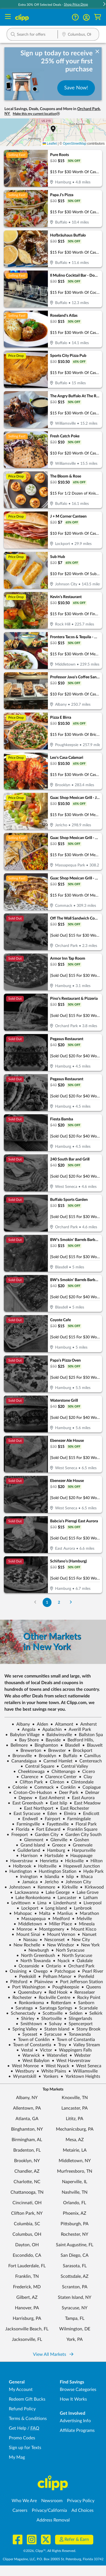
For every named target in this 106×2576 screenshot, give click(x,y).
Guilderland (26, 1850)
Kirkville (67, 1887)
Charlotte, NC (27, 2182)
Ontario (51, 1966)
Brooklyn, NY (27, 2161)
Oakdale (82, 1961)
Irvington (26, 1876)
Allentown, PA (27, 2108)
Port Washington (26, 1987)
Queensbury (27, 1992)
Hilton (94, 1861)
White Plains (51, 2071)
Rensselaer (82, 1992)
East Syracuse (24, 1813)
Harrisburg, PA (27, 2318)
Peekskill (25, 1976)
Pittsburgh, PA (75, 2224)
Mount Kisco (81, 1929)
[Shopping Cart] (97, 17)
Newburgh (36, 1950)
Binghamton (44, 1745)
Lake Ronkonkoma (31, 1897)
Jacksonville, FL (27, 2339)
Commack (42, 1787)
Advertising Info (75, 2421)
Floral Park (84, 1824)
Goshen (79, 1840)
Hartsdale (51, 1855)
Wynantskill (22, 2076)
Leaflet (50, 144)
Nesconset (52, 1940)
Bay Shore (26, 1740)
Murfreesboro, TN (74, 2171)
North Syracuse (74, 1955)
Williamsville (83, 2071)
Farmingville (26, 1824)
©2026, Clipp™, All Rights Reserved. (49, 2550)
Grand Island (30, 1845)
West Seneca (86, 2066)
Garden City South (81, 1834)
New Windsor (58, 1945)
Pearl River (90, 1971)
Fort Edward (46, 1829)
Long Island (54, 1908)
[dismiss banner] (97, 51)
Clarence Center (58, 1777)
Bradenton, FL (27, 2150)
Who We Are (24, 2501)
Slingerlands (78, 2018)
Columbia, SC (27, 2224)
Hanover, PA (27, 2308)
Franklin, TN (27, 2276)
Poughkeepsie (63, 1987)
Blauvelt (92, 1745)
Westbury (22, 2071)
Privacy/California (49, 2510)
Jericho (49, 1882)
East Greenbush (25, 1803)
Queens (91, 1987)
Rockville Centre (52, 1997)
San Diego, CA (75, 2255)
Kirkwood (92, 1887)
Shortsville (49, 2018)
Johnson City (76, 1882)
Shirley (25, 2018)
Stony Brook (86, 2029)
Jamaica (27, 1882)
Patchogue (62, 1971)
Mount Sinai (26, 1934)
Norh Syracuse (67, 1950)
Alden (40, 1724)
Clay (85, 1777)
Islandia (49, 1876)
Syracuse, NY (74, 2308)
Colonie (17, 1787)
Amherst (86, 1724)
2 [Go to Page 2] (59, 1602)
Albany (21, 1724)
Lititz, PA (74, 2119)
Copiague (89, 1787)
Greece (56, 1845)
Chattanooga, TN (27, 2192)
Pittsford (16, 1982)
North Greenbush (35, 1955)
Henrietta (46, 1861)
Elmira (67, 1813)
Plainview (41, 1982)
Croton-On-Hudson (30, 1792)
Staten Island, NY (74, 2297)
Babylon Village (22, 1735)
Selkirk (93, 2013)
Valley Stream (84, 2045)
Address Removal (53, 2520)
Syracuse (51, 2034)
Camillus (90, 1756)
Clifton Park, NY (27, 2213)
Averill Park (77, 1729)
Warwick (29, 2055)
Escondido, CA (27, 2255)
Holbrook (19, 1866)
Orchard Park (78, 1966)
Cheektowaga (29, 1771)
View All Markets (53, 2354)
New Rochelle (24, 1945)
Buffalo (67, 1756)
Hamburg (53, 1850)
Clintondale (80, 1782)
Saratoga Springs (53, 2008)
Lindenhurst (63, 1903)
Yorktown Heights (80, 2076)
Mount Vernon (58, 1934)
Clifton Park (29, 1782)
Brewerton (28, 1750)
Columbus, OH (26, 2234)
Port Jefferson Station (79, 1982)
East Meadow (85, 1803)
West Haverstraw (71, 2060)
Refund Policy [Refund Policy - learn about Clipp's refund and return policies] (22, 2409)
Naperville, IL (74, 2182)
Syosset (27, 2034)
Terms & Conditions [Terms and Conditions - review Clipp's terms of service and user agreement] (28, 2418)
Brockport (80, 1750)
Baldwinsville (57, 1735)
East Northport (36, 1808)
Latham (88, 1897)
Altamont (61, 1724)
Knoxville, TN (75, 2097)
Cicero (86, 1771)
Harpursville (81, 1850)
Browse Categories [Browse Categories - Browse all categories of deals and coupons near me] (78, 2389)
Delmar (90, 1792)
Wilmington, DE (74, 2329)
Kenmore (44, 1887)
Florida (20, 1829)
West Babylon (34, 2060)
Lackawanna (24, 1892)
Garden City (44, 1834)
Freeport (17, 1834)
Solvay (53, 2024)
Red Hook (56, 1992)
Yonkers (48, 2076)
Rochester (20, 1997)
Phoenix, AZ (74, 2213)
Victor (43, 2050)
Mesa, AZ (75, 2140)
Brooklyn (45, 1756)
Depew (23, 1798)
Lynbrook (80, 1908)
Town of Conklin (31, 2039)
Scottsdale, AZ (75, 2276)
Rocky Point (86, 1997)
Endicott (88, 1813)
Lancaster (64, 1897)
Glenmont (31, 1840)
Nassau (28, 1940)
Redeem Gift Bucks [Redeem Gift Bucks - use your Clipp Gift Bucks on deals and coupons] (27, 2399)
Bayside (51, 1740)
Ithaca (84, 1876)
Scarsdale (86, 2008)
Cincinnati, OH (27, 2203)
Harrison (27, 1855)
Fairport (50, 1819)
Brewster (54, 1750)
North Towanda (33, 1961)
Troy (59, 2045)
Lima (39, 1903)
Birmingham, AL (27, 2140)
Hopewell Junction (79, 1866)
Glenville (56, 1840)
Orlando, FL (74, 2203)
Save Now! (76, 87)
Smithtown (29, 2024)
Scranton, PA (74, 2287)
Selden (73, 2013)
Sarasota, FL (75, 2266)
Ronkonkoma (29, 2003)
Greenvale (80, 1845)
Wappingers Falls (73, 2050)
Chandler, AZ (27, 2171)
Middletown (28, 1924)
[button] (86, 17)
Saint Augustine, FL (74, 2245)
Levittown (18, 1903)
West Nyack (55, 2066)
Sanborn (83, 2003)
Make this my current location (36, 114)
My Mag (17, 2457)
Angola (26, 1729)
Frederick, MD (27, 2287)
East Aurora (81, 1798)
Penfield (84, 1976)
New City (78, 1940)
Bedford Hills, (78, 1740)
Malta (42, 1913)
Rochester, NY (74, 2234)
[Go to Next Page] (70, 1602)
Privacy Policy (80, 2501)
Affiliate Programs (77, 2430)
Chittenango (61, 1771)
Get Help (17, 2428)
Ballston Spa (88, 1735)
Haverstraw (19, 1861)
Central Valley (72, 1766)
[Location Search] (78, 35)
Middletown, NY (75, 2161)
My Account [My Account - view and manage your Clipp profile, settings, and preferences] (21, 2389)
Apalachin (50, 1729)
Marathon (87, 1913)
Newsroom (52, 2501)
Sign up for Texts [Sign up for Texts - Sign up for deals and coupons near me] (25, 2447)
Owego (38, 1971)
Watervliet (54, 2055)
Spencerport (78, 2024)
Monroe (22, 1929)
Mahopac (20, 1913)
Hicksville (72, 1861)
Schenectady (21, 2013)
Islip (67, 1876)
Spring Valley (22, 2029)
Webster (80, 2055)
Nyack (61, 1961)
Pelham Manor (54, 1976)
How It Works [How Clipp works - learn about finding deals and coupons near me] (73, 2399)
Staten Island (54, 2029)
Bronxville (20, 1756)
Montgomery (49, 1929)
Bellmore (17, 1745)
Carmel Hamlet (56, 1761)
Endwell (28, 1819)
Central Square (37, 1766)
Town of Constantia (73, 2039)
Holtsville (44, 1866)
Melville (82, 1919)
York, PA (74, 2339)
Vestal (24, 2050)
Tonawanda (77, 2034)
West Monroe (23, 2066)
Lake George (55, 1892)
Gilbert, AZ (27, 2297)
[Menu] (8, 17)
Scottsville (50, 2013)
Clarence (27, 1777)
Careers (19, 2510)
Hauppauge (79, 1855)
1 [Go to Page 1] (47, 1602)
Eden (50, 1813)
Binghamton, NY (27, 2129)
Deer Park (66, 1792)
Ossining (16, 1971)
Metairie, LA (75, 2150)
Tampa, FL (74, 2318)
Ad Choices (82, 2510)
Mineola (84, 1924)
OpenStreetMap (74, 144)
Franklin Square (80, 1829)
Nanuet (87, 1934)
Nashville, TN (74, 2192)
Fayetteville (55, 1824)
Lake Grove (85, 1892)
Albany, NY (27, 2097)
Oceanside (26, 1966)
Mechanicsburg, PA (75, 2129)
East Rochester (72, 1808)
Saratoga (22, 2008)
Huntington (18, 1871)
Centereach (88, 1761)
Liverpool (90, 1903)
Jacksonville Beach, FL (26, 2329)
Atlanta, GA (26, 2119)
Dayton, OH (27, 2245)
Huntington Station (55, 1871)
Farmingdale (77, 1819)
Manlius (63, 1913)
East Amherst (50, 1798)
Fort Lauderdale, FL (27, 2266)
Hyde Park (91, 1871)
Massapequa (31, 1919)
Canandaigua (22, 1761)
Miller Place (58, 1924)
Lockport (27, 1908)
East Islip (56, 1803)
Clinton (54, 1782)
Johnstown (17, 1887)
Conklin (66, 1787)
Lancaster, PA (74, 2108)
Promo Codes (22, 2438)
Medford (59, 1919)
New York (88, 1945)
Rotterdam (58, 2003)
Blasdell (70, 1745)
